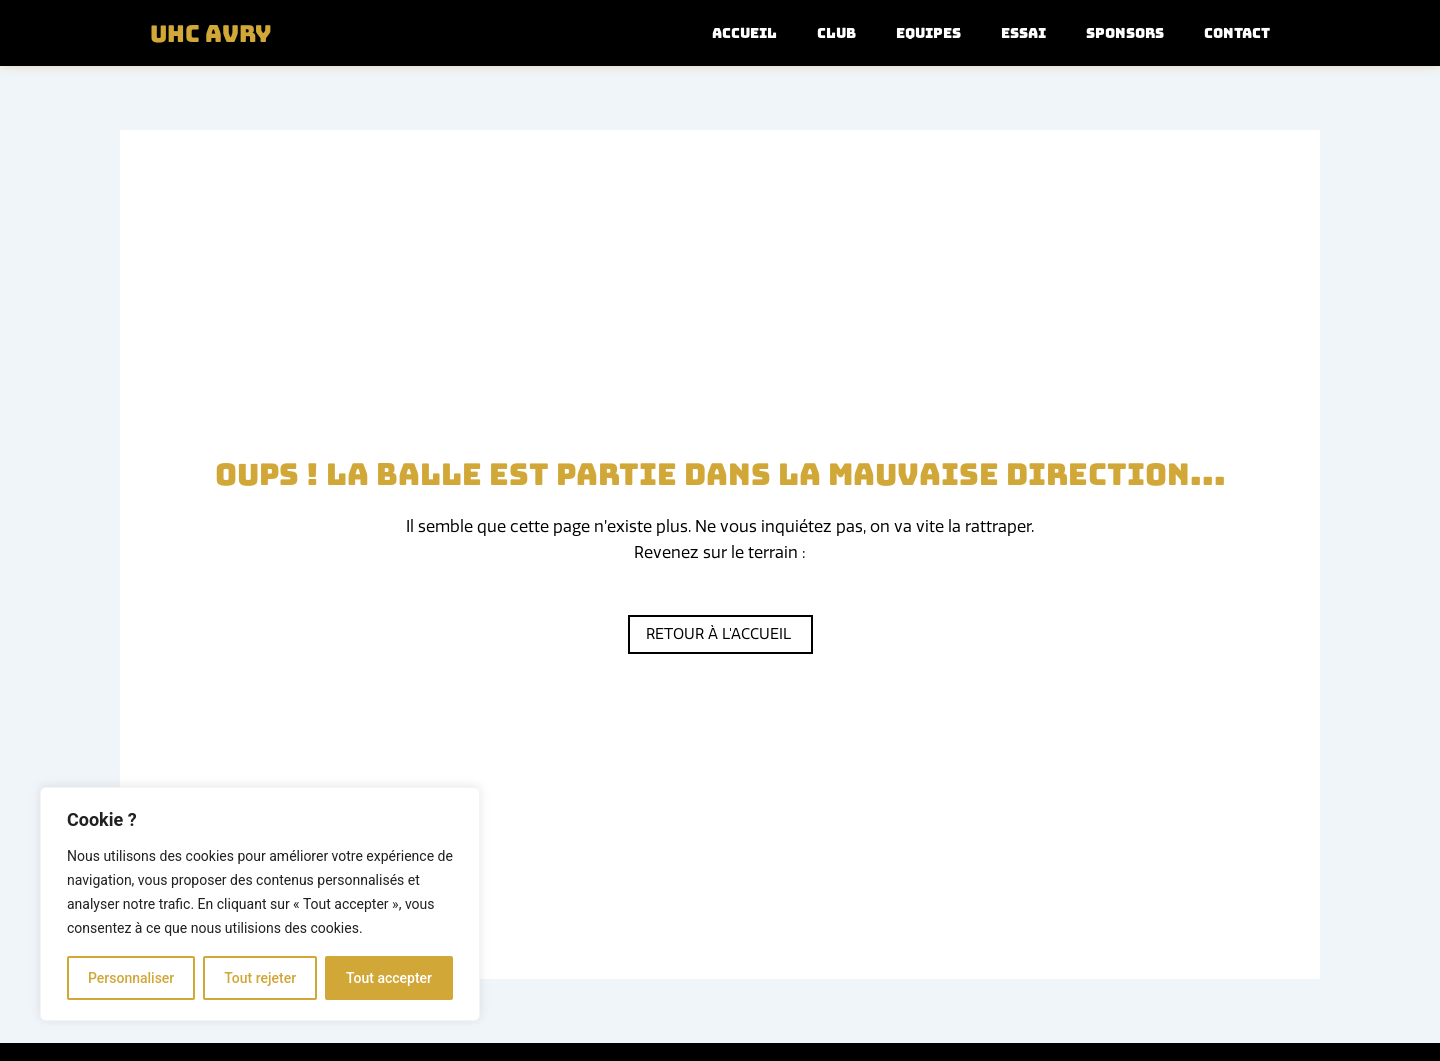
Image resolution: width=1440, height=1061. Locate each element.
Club (836, 33)
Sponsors (1125, 33)
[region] (260, 904)
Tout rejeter (260, 978)
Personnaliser (131, 978)
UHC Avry (216, 33)
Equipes (928, 33)
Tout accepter (389, 978)
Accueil (744, 33)
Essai (1023, 33)
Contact (1237, 33)
